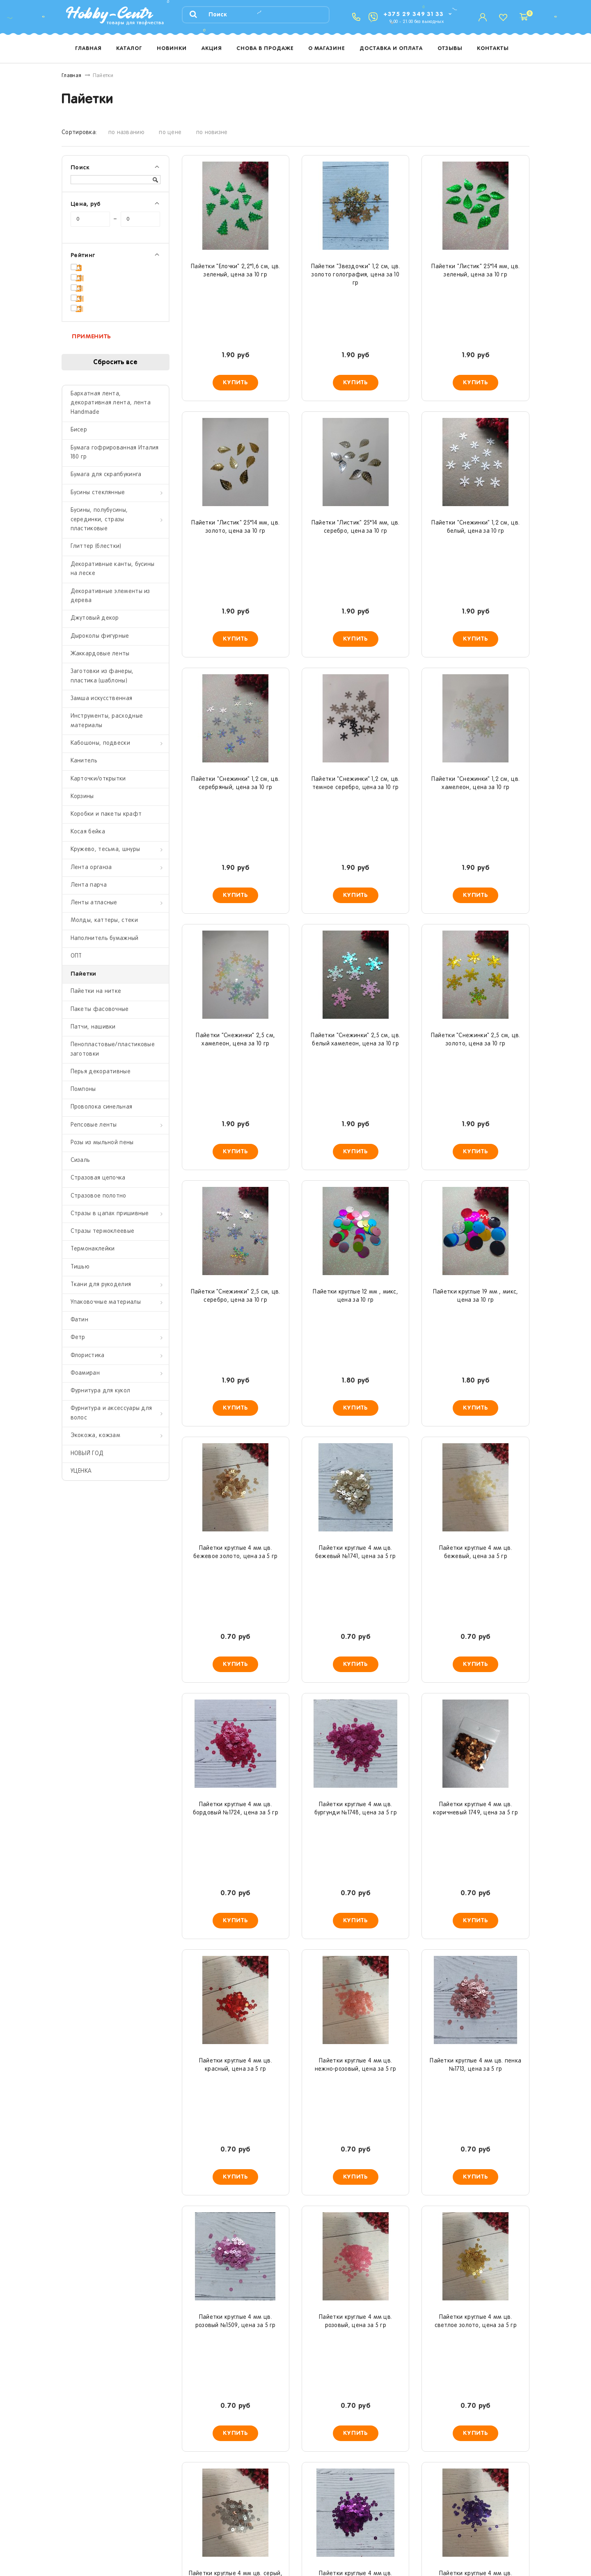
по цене (170, 132)
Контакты (493, 48)
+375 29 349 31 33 (413, 14)
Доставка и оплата (391, 48)
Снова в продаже (264, 48)
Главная (88, 48)
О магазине (326, 48)
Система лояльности (332, 2526)
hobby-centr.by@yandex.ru (458, 2497)
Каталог (129, 48)
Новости (314, 2495)
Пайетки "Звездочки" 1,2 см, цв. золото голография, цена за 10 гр (355, 275)
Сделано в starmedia (503, 2546)
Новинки (172, 48)
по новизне (212, 132)
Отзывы (450, 48)
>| (373, 2414)
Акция (212, 48)
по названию (126, 132)
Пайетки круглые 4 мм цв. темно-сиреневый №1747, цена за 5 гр (355, 1962)
